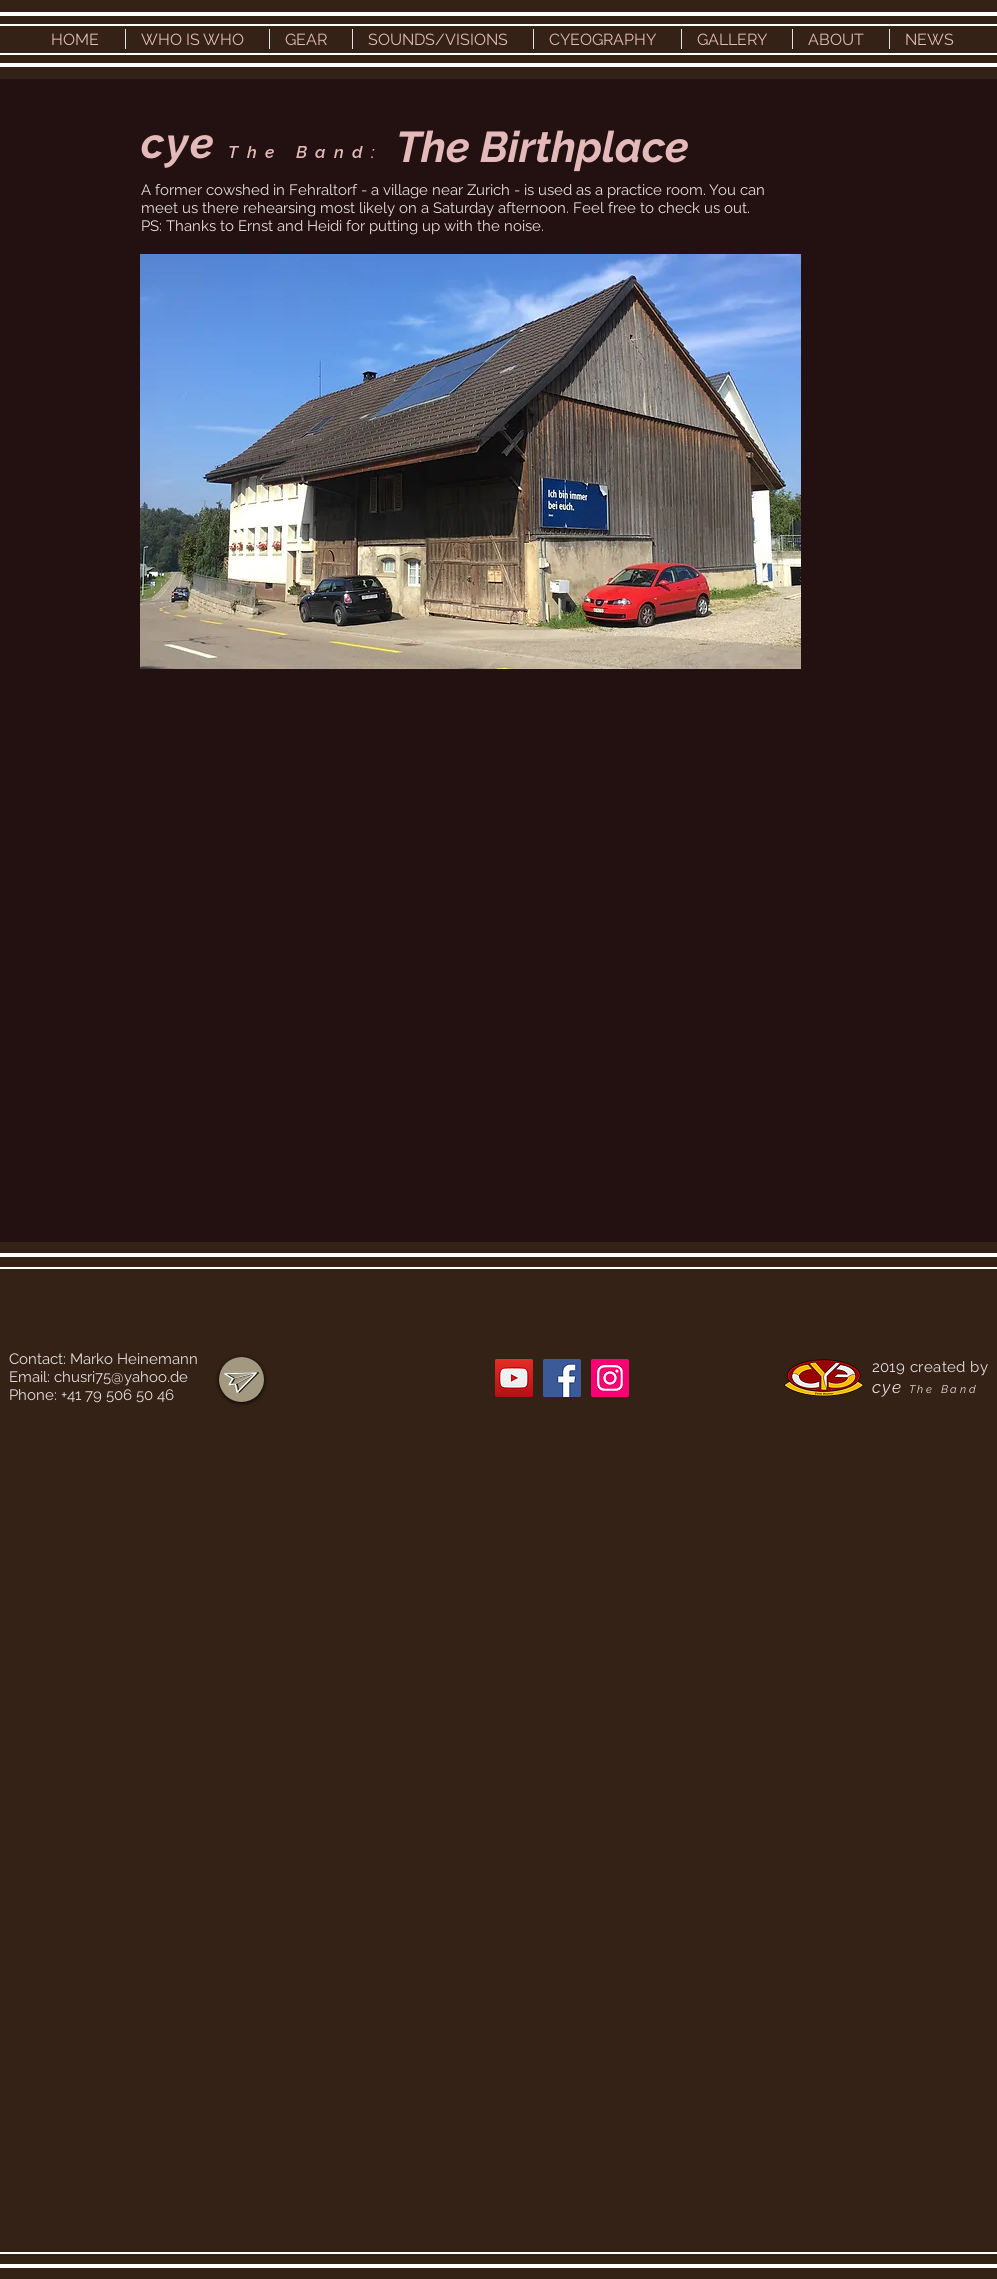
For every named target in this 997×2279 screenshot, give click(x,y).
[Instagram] (610, 1378)
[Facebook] (562, 1378)
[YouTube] (514, 1378)
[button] (197, 39)
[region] (241, 1379)
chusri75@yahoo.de (121, 1377)
